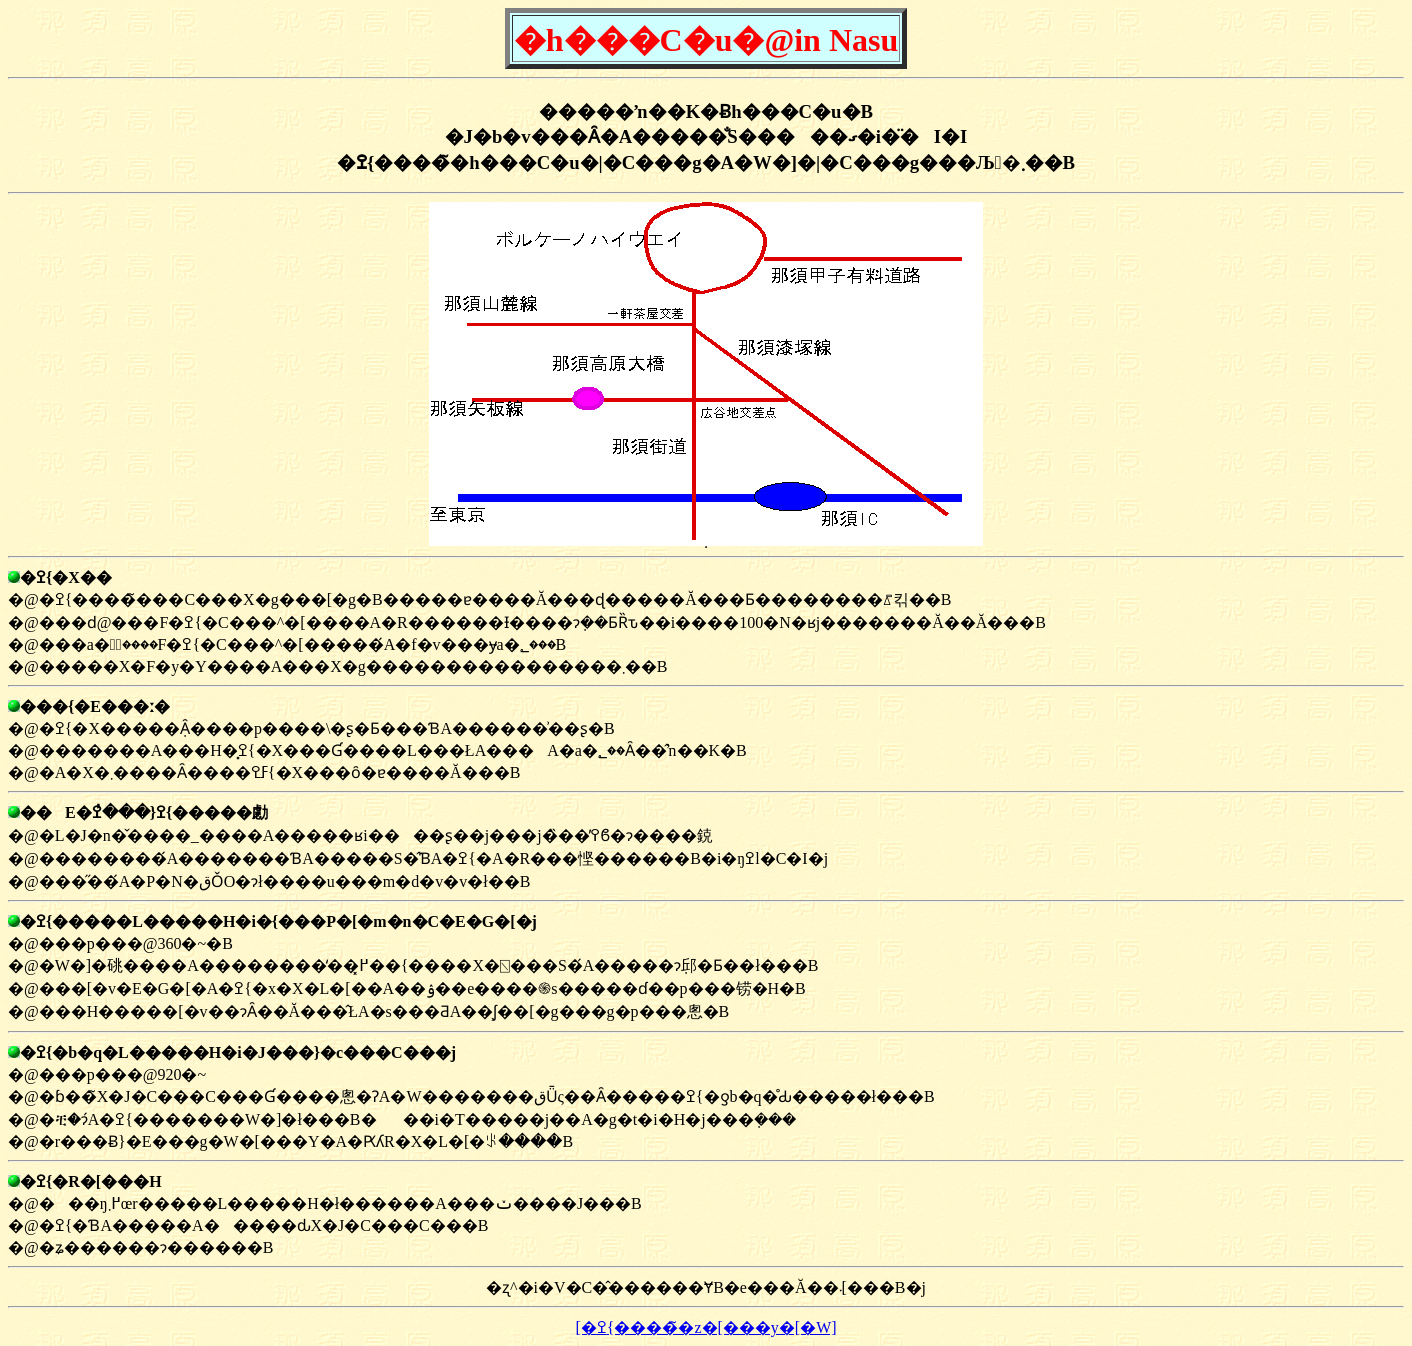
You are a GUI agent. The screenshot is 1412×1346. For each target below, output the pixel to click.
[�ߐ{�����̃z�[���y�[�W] (705, 1327)
